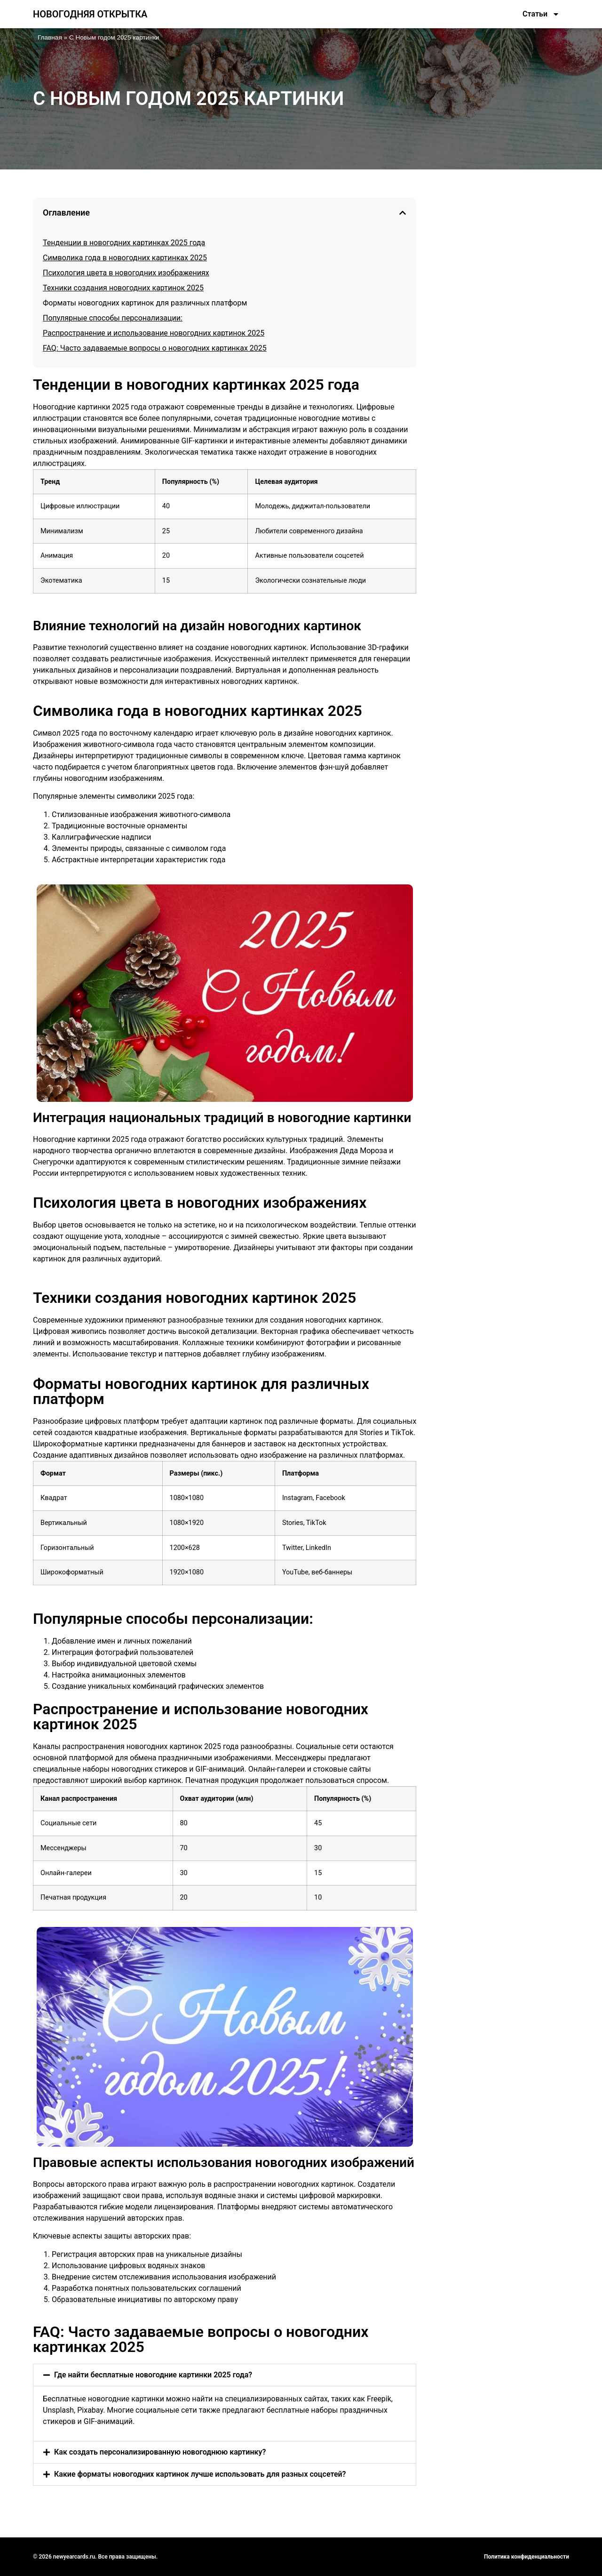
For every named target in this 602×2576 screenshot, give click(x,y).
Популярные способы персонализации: (112, 317)
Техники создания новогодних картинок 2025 (123, 287)
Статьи (541, 14)
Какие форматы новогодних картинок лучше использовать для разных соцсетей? (200, 2474)
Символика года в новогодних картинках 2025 (125, 257)
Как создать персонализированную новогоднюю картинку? (160, 2452)
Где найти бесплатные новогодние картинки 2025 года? (153, 2374)
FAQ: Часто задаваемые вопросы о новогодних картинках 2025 (155, 348)
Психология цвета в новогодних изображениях (126, 272)
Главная (50, 37)
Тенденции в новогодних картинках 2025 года (124, 242)
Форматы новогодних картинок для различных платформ (145, 302)
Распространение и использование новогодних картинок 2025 (153, 333)
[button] (402, 213)
